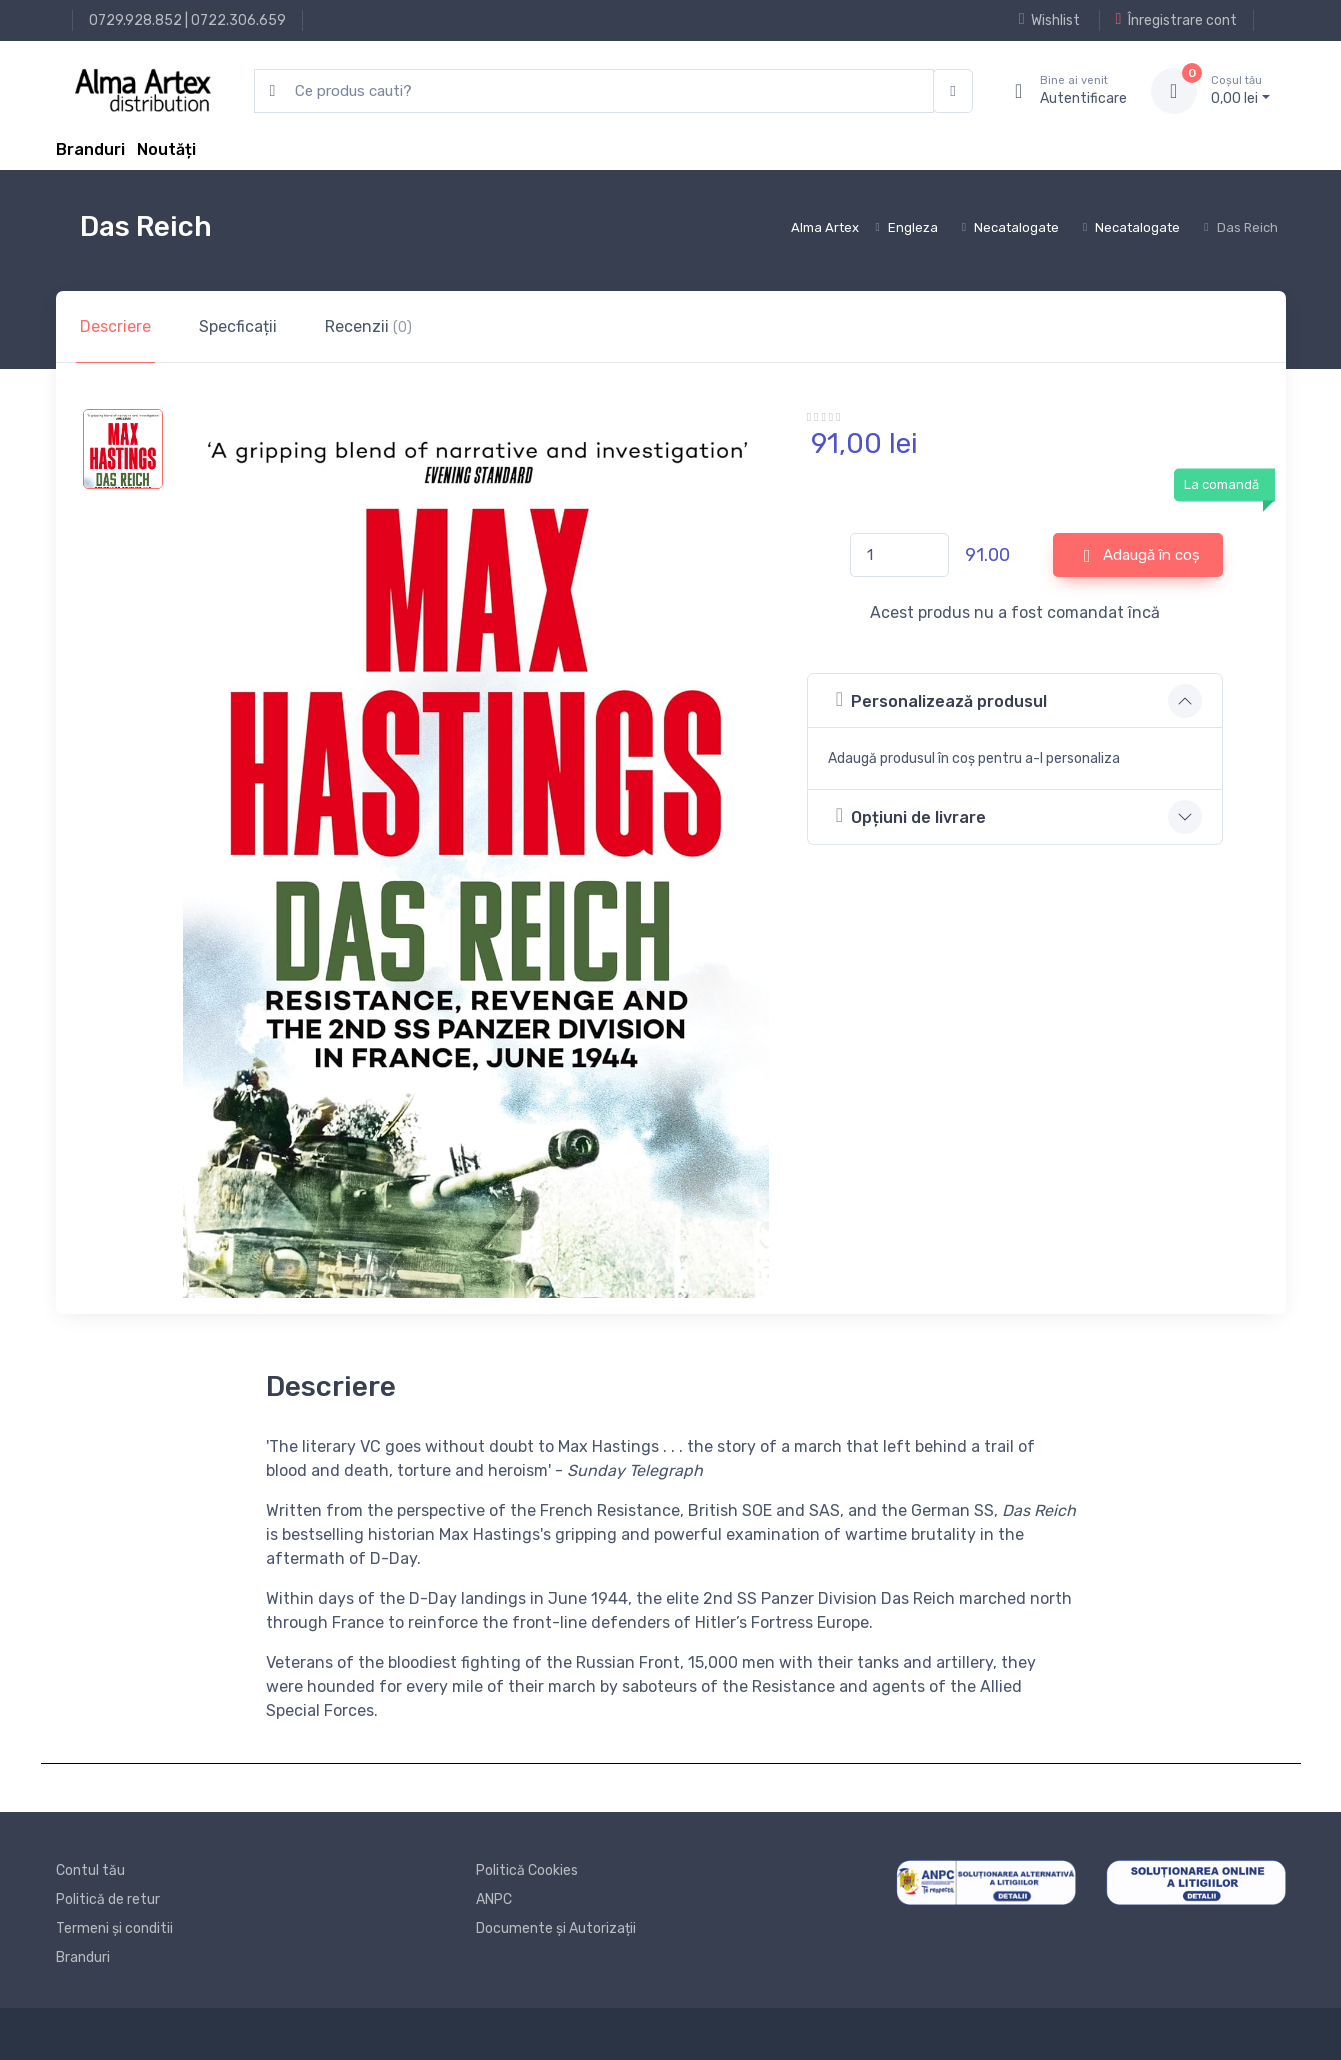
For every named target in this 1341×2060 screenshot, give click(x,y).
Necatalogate (1016, 227)
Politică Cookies (527, 1870)
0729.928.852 (135, 20)
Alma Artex (825, 227)
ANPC (494, 1899)
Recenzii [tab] (368, 326)
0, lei (1240, 90)
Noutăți (166, 149)
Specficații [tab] (238, 326)
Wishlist (1049, 20)
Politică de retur (108, 1899)
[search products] (594, 91)
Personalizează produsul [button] (941, 699)
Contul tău (90, 1870)
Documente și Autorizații (556, 1928)
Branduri (90, 149)
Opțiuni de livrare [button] (911, 815)
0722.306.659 (238, 20)
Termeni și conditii (114, 1928)
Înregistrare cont (1176, 20)
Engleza (913, 227)
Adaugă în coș (1142, 556)
